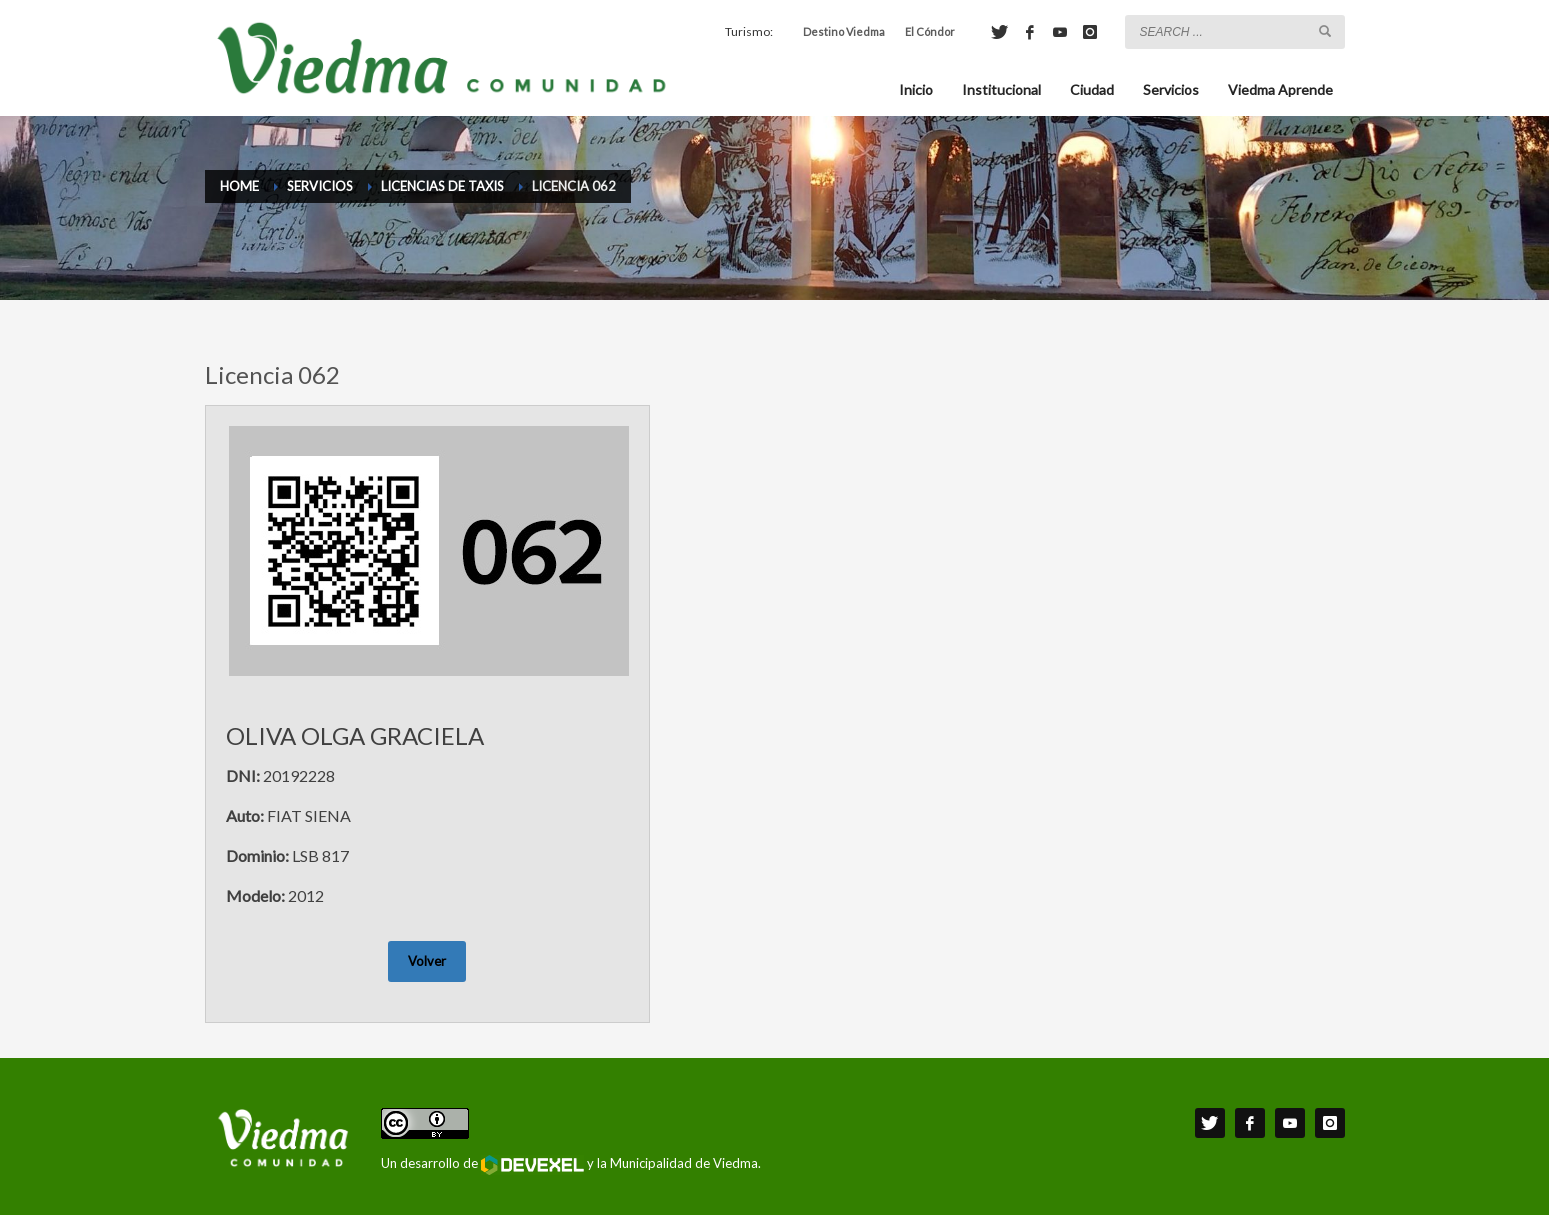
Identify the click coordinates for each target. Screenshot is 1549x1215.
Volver (427, 961)
